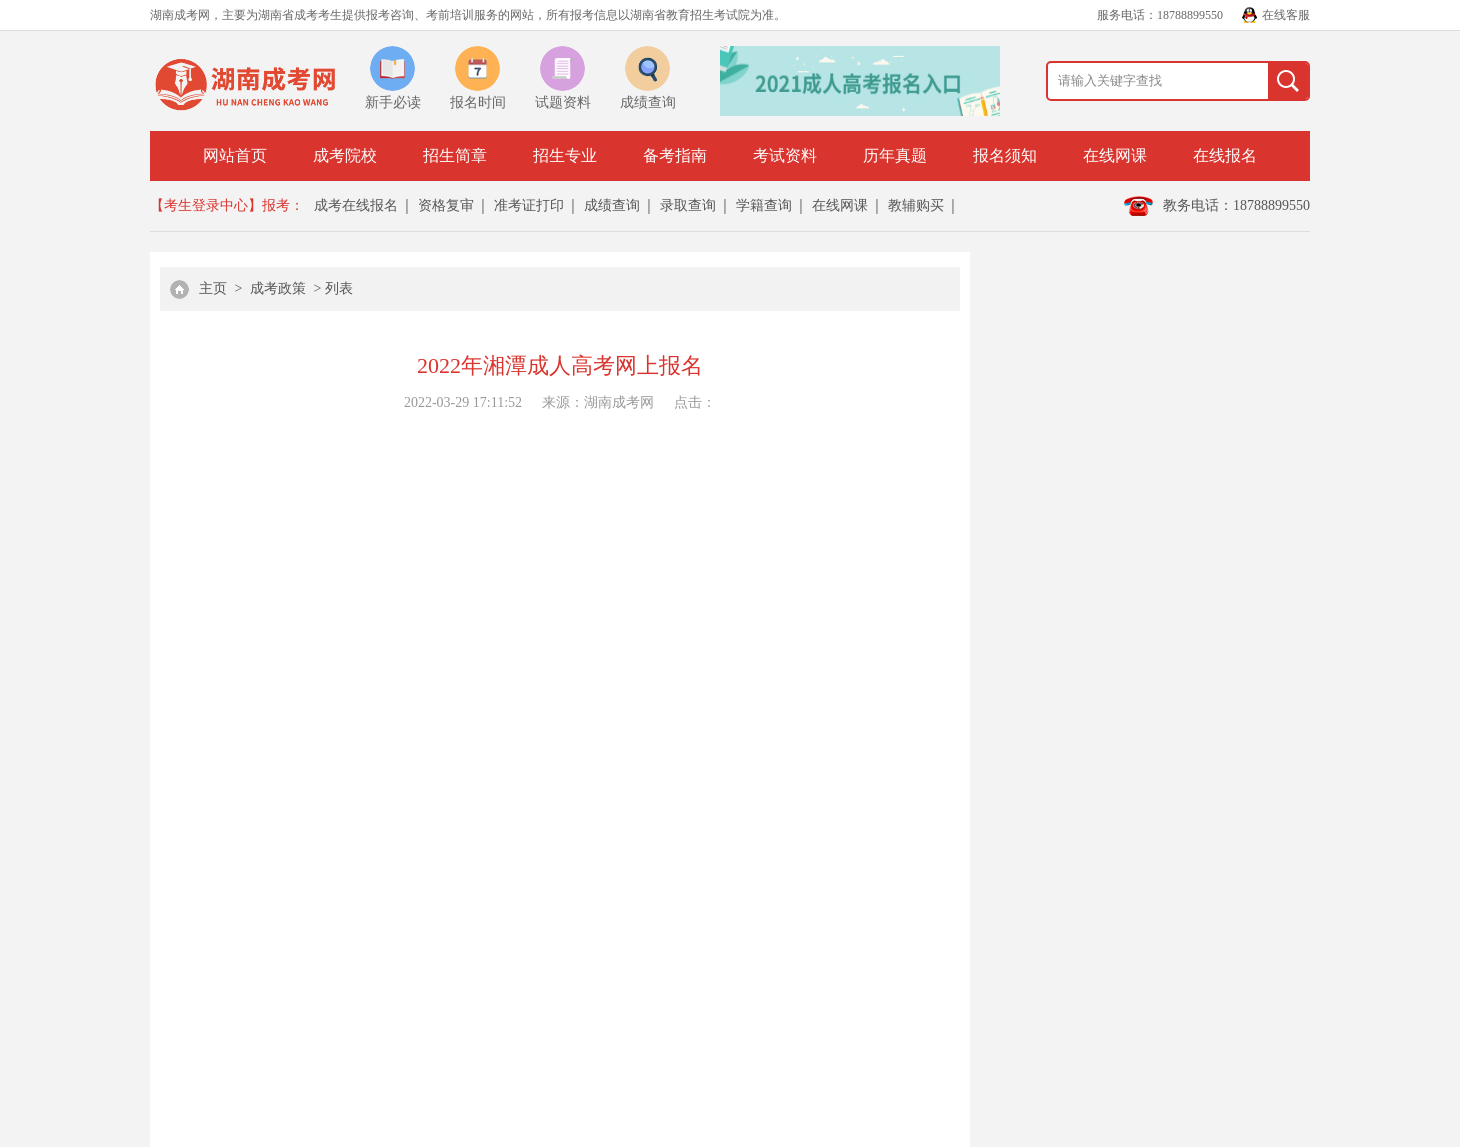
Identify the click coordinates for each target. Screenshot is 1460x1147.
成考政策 (278, 288)
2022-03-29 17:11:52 (463, 402)
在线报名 (1225, 155)
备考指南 (675, 155)
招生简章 (455, 155)
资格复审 (446, 205)
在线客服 (1286, 15)
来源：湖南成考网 (598, 402)
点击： (695, 402)
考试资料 (785, 155)
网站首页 (235, 155)
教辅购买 (916, 205)
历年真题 (895, 155)
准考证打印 (529, 205)
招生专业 (565, 155)
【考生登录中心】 (206, 205)
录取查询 (688, 205)
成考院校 (345, 155)
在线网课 (1115, 155)
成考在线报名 (356, 205)
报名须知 (1005, 155)
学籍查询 (764, 205)
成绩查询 (612, 205)
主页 (213, 288)
